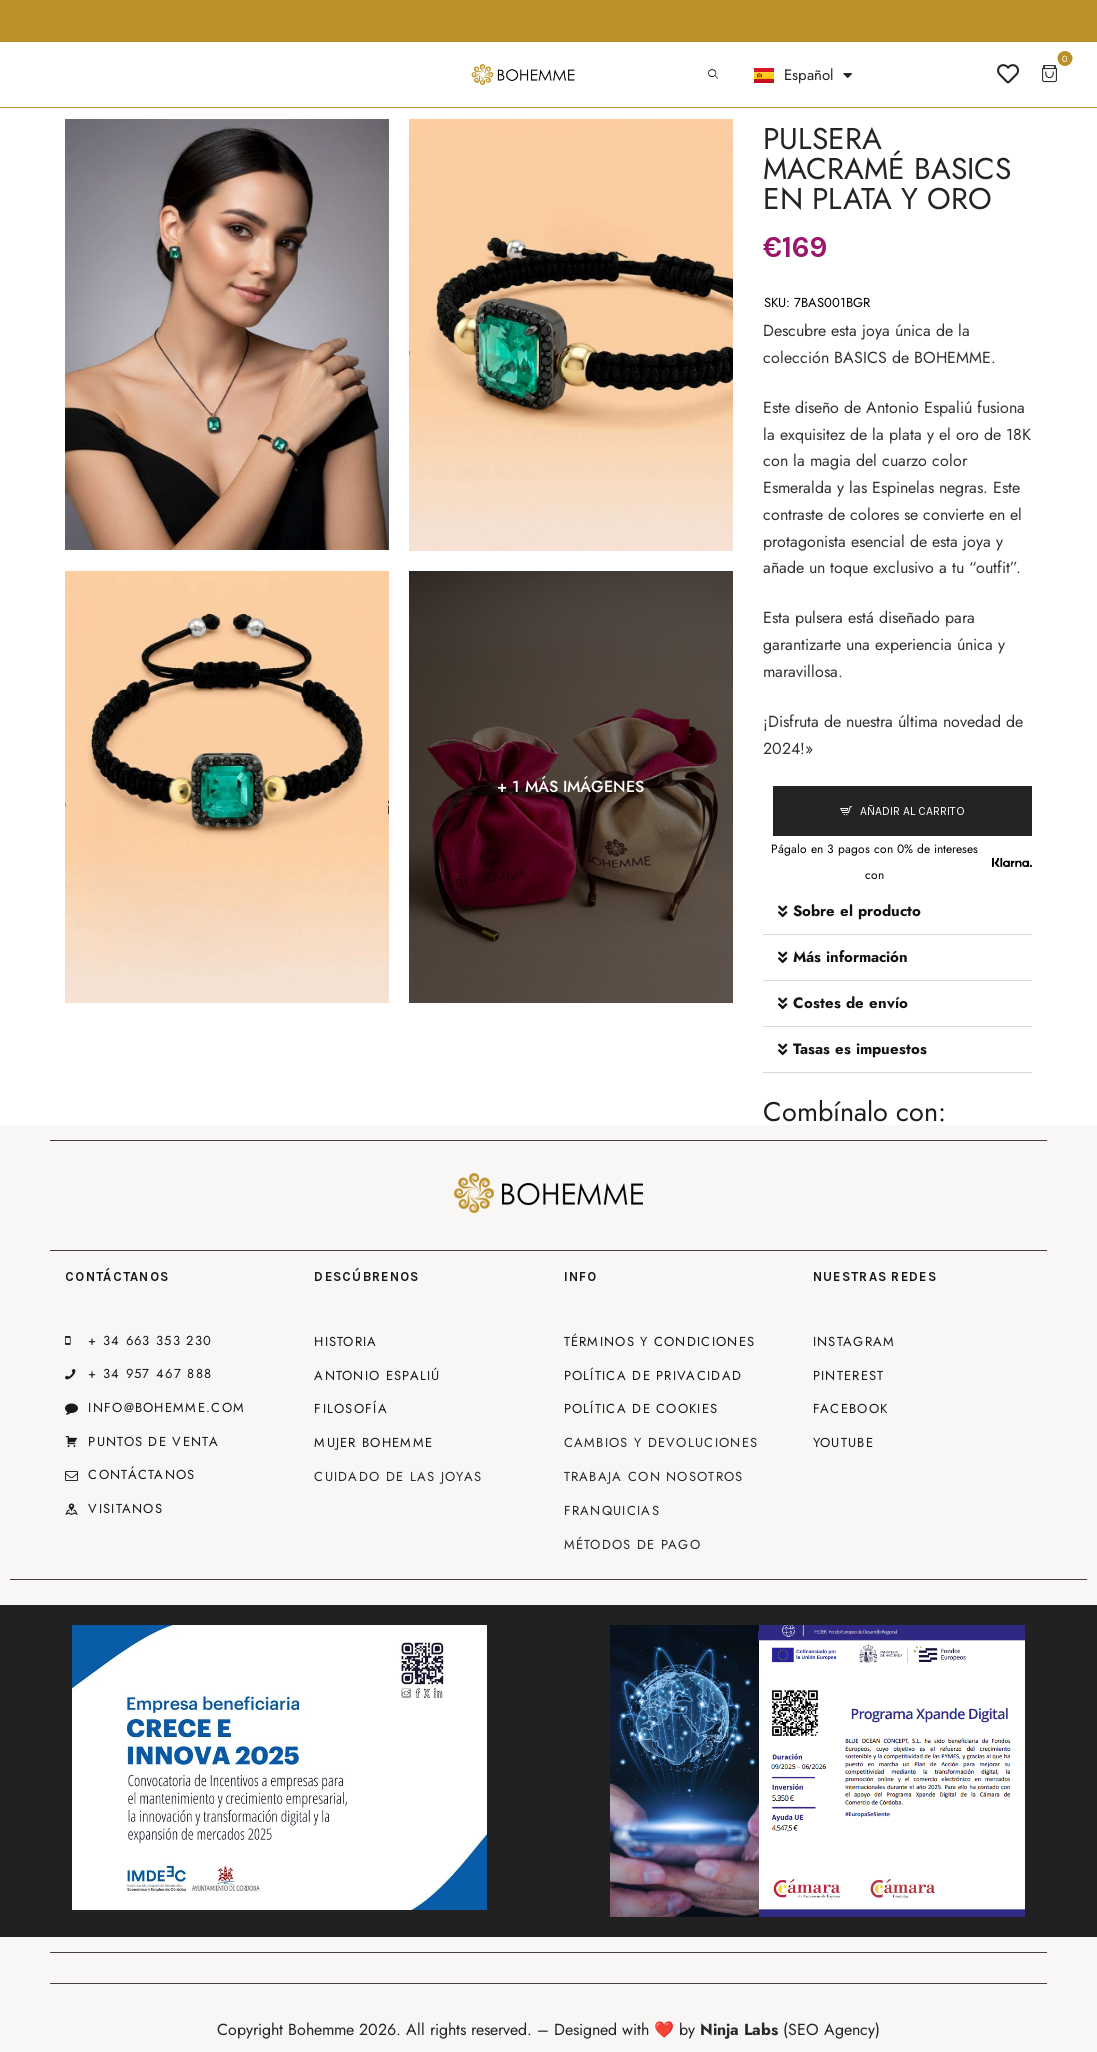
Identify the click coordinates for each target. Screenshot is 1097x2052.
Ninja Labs (739, 2029)
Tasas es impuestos (860, 1049)
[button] (897, 912)
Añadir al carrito (912, 811)
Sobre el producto (857, 911)
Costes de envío (850, 1003)
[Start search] (713, 75)
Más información (850, 957)
